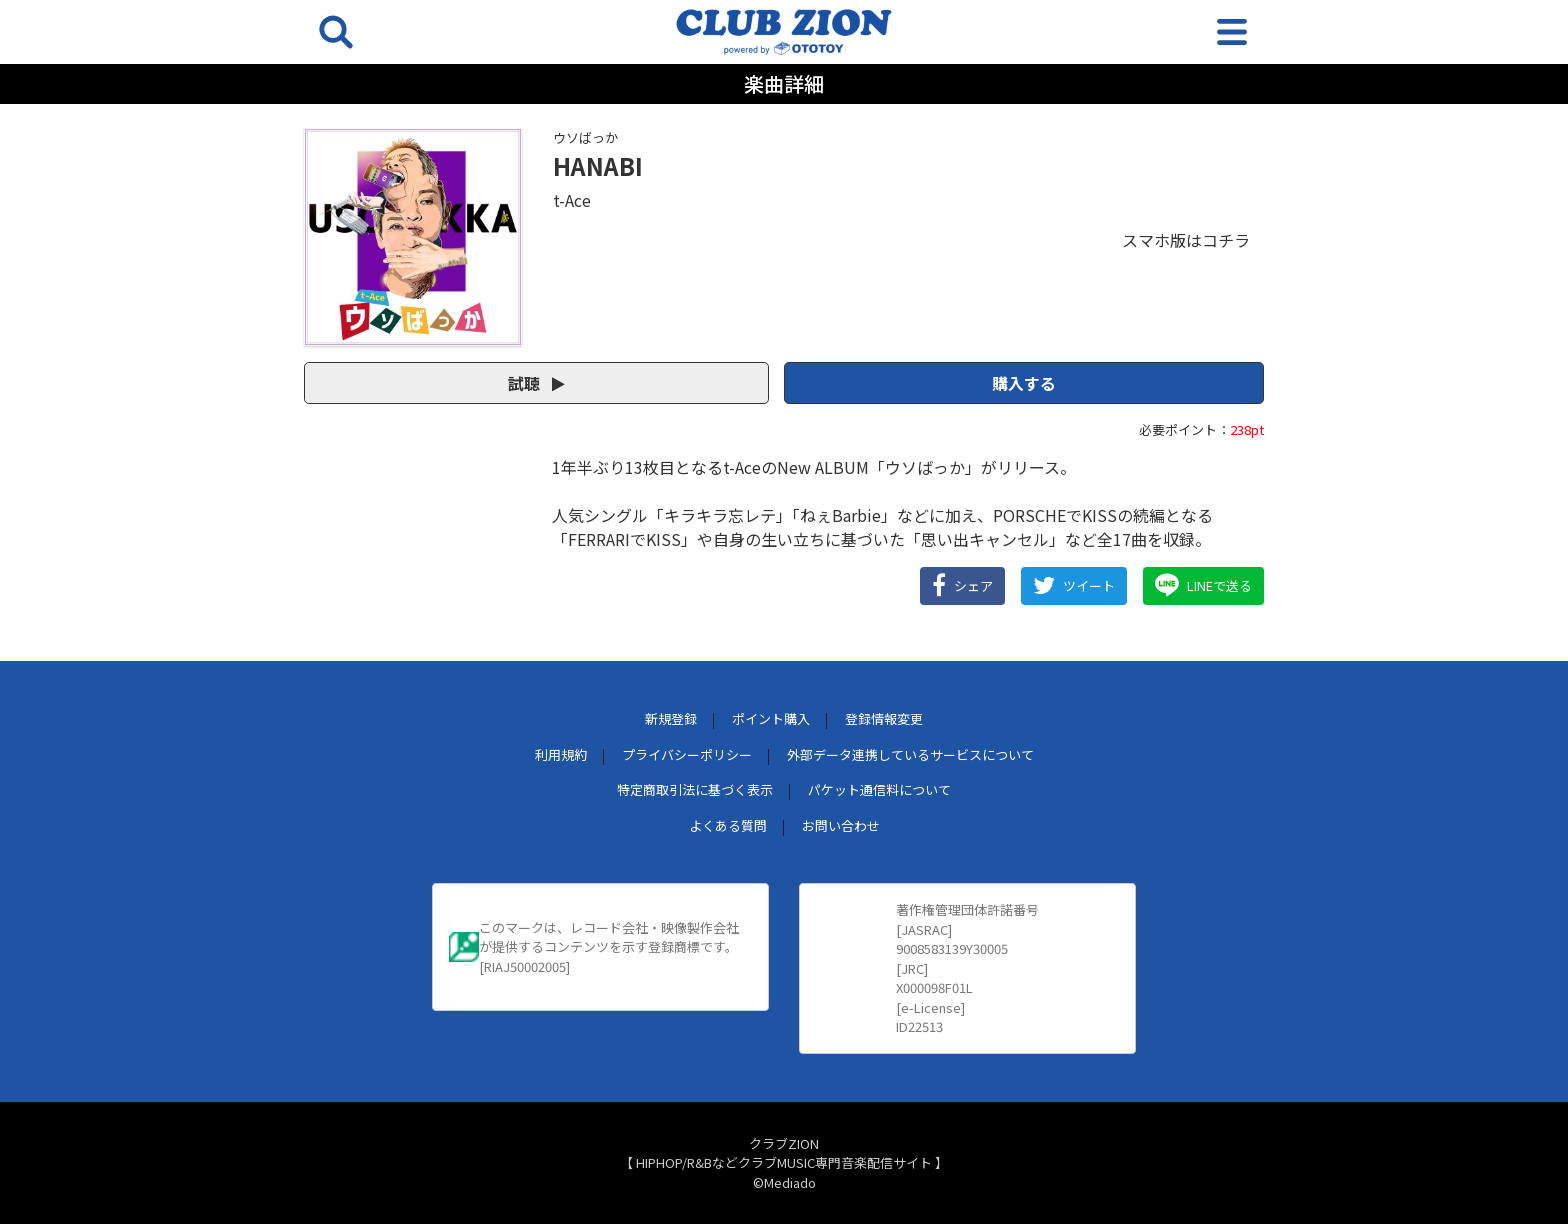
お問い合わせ (841, 825)
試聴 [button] (536, 383)
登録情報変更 (884, 718)
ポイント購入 (771, 718)
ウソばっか (585, 137)
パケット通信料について (879, 789)
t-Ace (572, 200)
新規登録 (671, 718)
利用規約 (561, 754)
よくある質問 (728, 825)
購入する (1024, 383)
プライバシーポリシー (687, 754)
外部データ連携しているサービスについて (910, 754)
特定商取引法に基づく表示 (695, 789)
